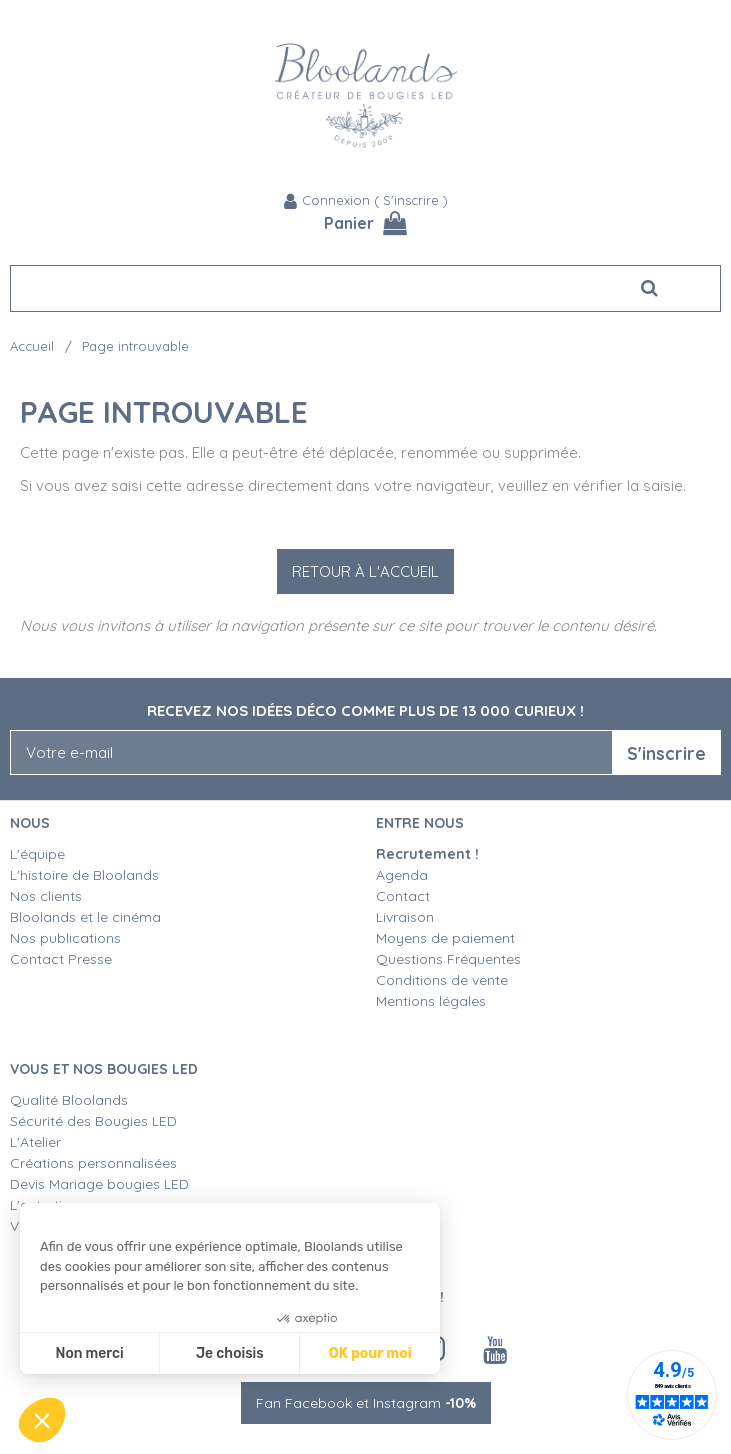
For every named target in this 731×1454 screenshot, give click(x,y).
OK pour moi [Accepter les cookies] (370, 1353)
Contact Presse (61, 959)
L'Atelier (35, 1142)
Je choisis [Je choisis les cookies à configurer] (230, 1353)
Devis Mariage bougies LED (99, 1184)
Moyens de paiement (445, 938)
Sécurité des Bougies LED (95, 1121)
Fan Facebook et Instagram (366, 1403)
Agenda (402, 875)
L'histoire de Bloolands (84, 875)
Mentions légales (431, 1001)
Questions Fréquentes (448, 959)
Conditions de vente (442, 980)
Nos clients (46, 896)
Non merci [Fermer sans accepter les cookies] (89, 1353)
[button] (42, 1420)
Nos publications (65, 938)
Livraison (405, 917)
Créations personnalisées (93, 1163)
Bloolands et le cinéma (85, 917)
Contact (403, 896)
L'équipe (37, 854)
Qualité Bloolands (69, 1100)
